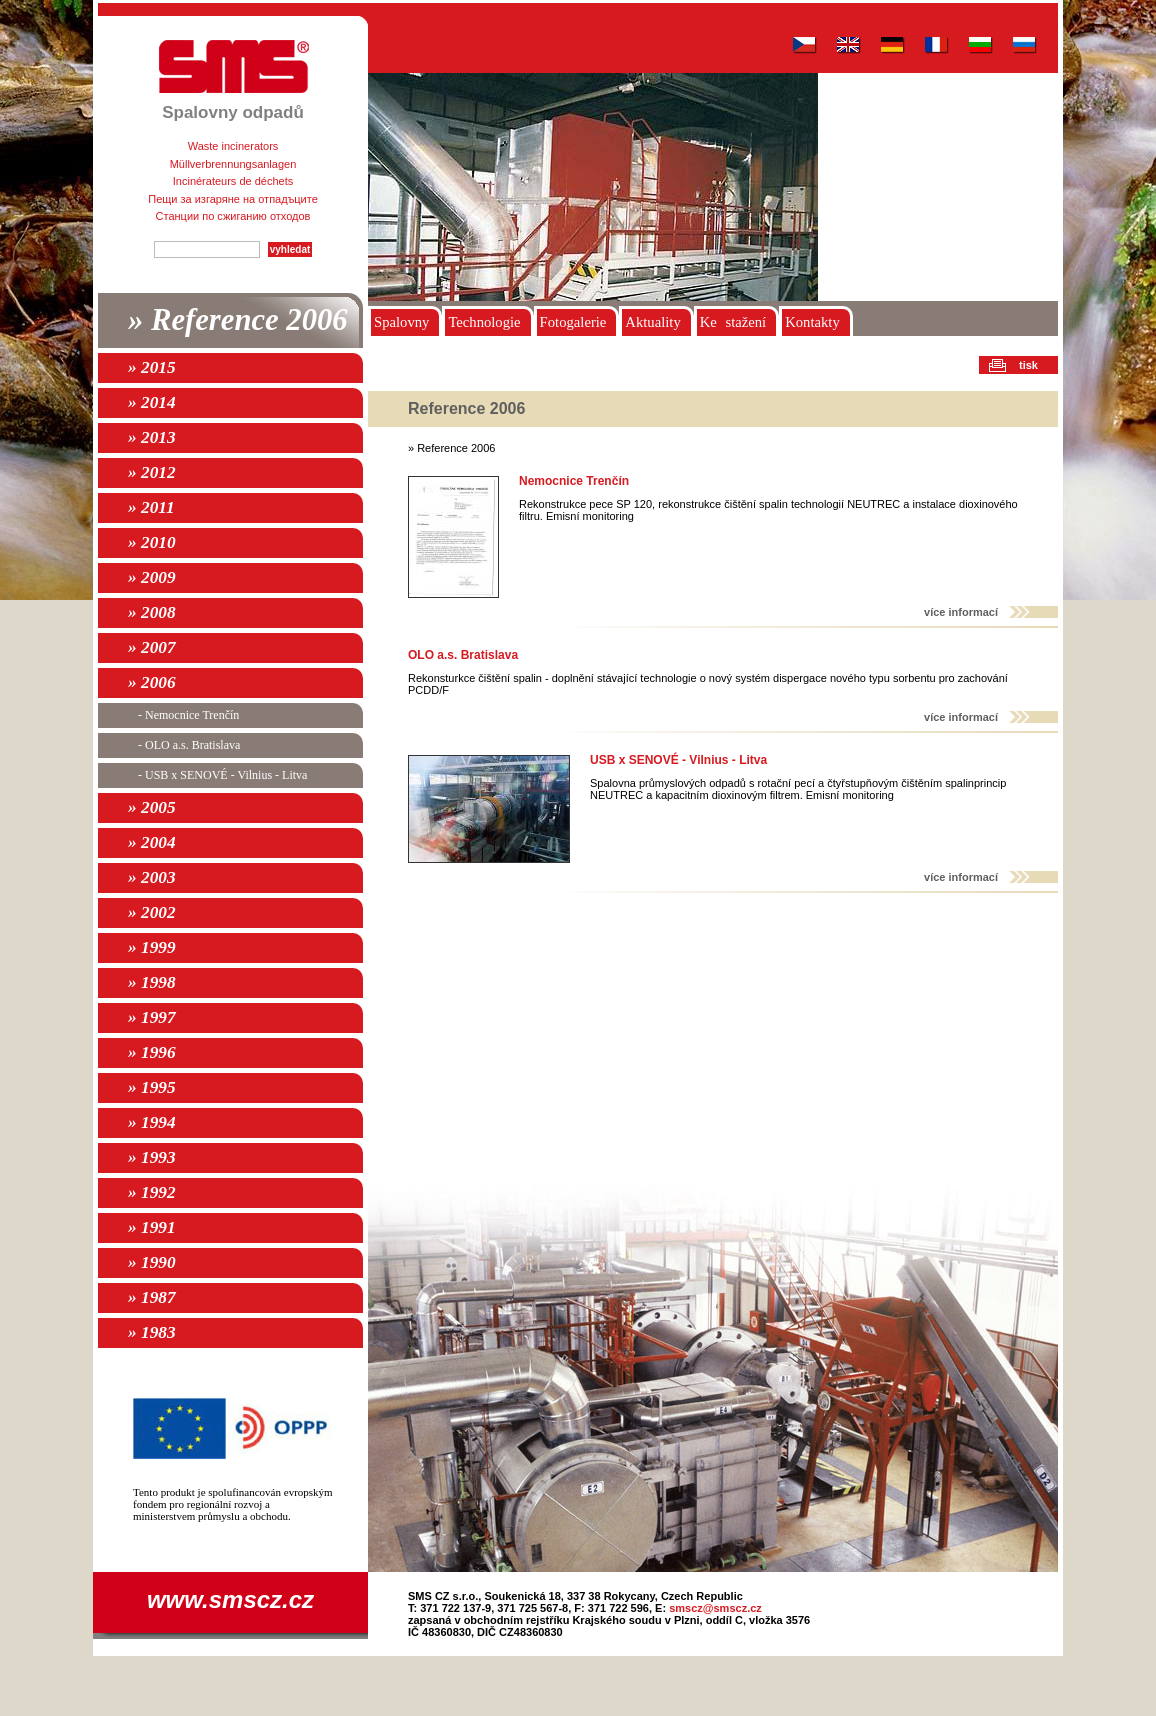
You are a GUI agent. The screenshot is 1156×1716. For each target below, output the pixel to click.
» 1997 (152, 1017)
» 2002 (152, 912)
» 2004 (152, 842)
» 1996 (152, 1052)
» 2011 (151, 507)
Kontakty (812, 322)
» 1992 (152, 1192)
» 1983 (152, 1332)
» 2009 (152, 577)
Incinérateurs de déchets (233, 181)
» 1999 (152, 947)
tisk (1028, 365)
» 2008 (152, 612)
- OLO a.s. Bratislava (189, 745)
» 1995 (152, 1087)
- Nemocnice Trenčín (188, 715)
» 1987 (152, 1297)
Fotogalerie (573, 322)
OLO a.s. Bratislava (463, 655)
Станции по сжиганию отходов (233, 216)
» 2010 (152, 542)
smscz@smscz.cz (715, 1608)
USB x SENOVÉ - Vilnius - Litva (678, 760)
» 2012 (152, 472)
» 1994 (152, 1122)
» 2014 (152, 402)
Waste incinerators (233, 146)
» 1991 (152, 1227)
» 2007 (152, 647)
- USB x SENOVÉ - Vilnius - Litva (222, 775)
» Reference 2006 (238, 320)
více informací (961, 612)
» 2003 (152, 877)
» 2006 (152, 682)
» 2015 (152, 367)
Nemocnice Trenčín (574, 481)
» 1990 (152, 1262)
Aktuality (652, 322)
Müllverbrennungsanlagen (233, 164)
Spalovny (401, 322)
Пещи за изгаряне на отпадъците (233, 199)
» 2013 (152, 437)
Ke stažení (733, 322)
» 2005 (152, 807)
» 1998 (152, 982)
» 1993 (152, 1157)
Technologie (484, 322)
